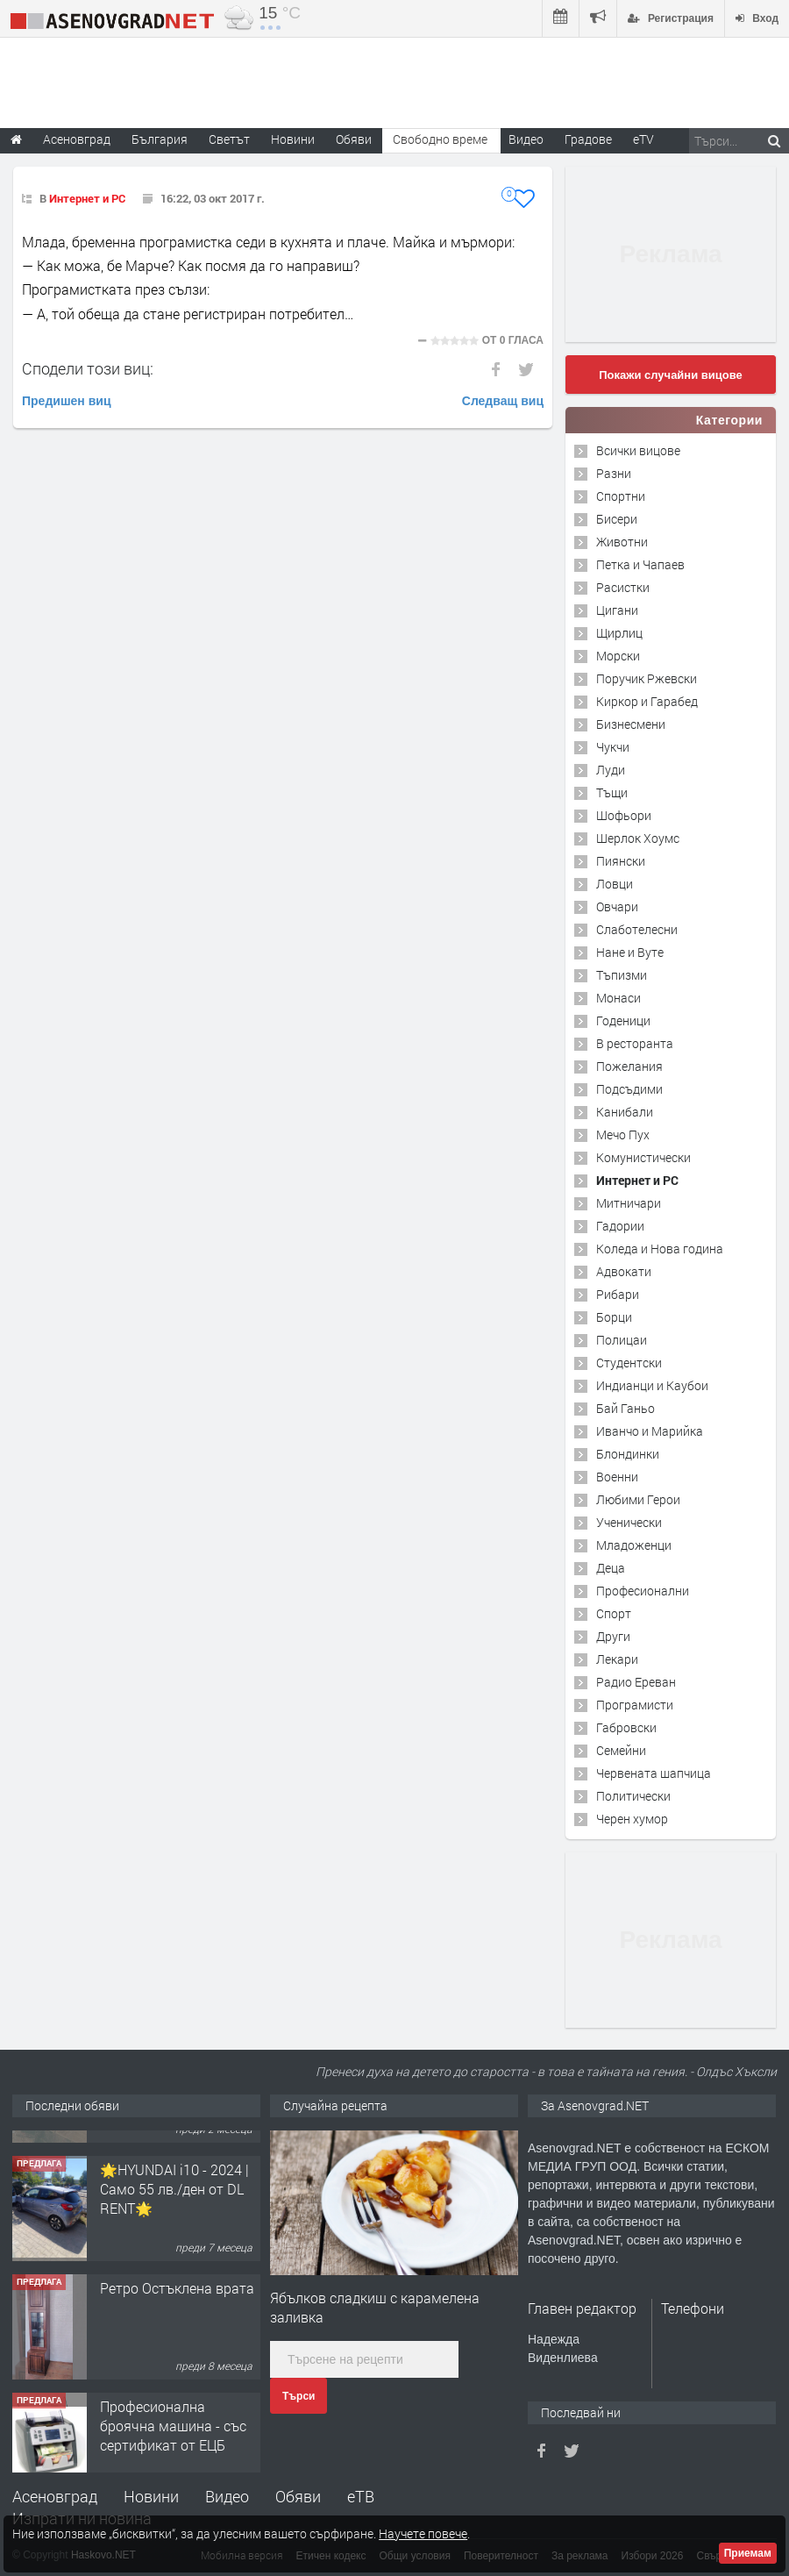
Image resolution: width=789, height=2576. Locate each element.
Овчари (617, 906)
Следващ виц (503, 401)
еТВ (360, 2496)
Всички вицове (638, 450)
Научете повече (423, 2533)
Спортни (620, 496)
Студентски (629, 1362)
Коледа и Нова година (659, 1248)
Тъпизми (621, 975)
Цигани (617, 610)
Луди (610, 769)
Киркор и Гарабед (647, 701)
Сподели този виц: (87, 368)
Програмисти (634, 1704)
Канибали (624, 1111)
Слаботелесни (637, 929)
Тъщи (612, 792)
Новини (293, 139)
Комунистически (643, 1157)
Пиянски (620, 861)
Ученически (629, 1522)
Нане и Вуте (630, 952)
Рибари (617, 1294)
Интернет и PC (87, 198)
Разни (613, 473)
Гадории (620, 1225)
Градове (588, 139)
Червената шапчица (653, 1773)
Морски (618, 655)
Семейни (621, 1750)
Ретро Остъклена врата (177, 2381)
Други (613, 1636)
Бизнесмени (630, 724)
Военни (617, 1476)
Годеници (623, 1020)
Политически (633, 1796)
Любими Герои (638, 1499)
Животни (622, 541)
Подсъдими (629, 1089)
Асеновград (54, 2496)
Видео (227, 2496)
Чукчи (612, 747)
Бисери (616, 518)
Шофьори (623, 815)
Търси (298, 2396)
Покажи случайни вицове (671, 375)
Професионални (642, 1590)
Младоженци (634, 1545)
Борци (614, 1317)
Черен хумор (632, 1818)
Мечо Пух (623, 1134)
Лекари (617, 1659)
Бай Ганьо (625, 1408)
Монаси (618, 997)
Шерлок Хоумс (637, 838)
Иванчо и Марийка (649, 1431)
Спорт (613, 1613)
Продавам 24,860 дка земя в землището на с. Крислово (177, 2164)
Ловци (614, 883)
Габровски (626, 1727)
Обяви (298, 2496)
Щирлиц (619, 632)
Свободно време (440, 139)
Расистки (623, 587)
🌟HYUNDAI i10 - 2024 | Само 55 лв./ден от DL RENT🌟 (174, 2282)
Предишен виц (66, 401)
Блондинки (627, 1453)
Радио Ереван (636, 1681)
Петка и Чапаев (640, 564)
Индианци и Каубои (652, 1385)
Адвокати (623, 1271)
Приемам (747, 2553)
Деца (610, 1567)
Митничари (628, 1203)
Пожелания (629, 1066)
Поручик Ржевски (646, 678)
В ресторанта (634, 1043)
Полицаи (621, 1339)
